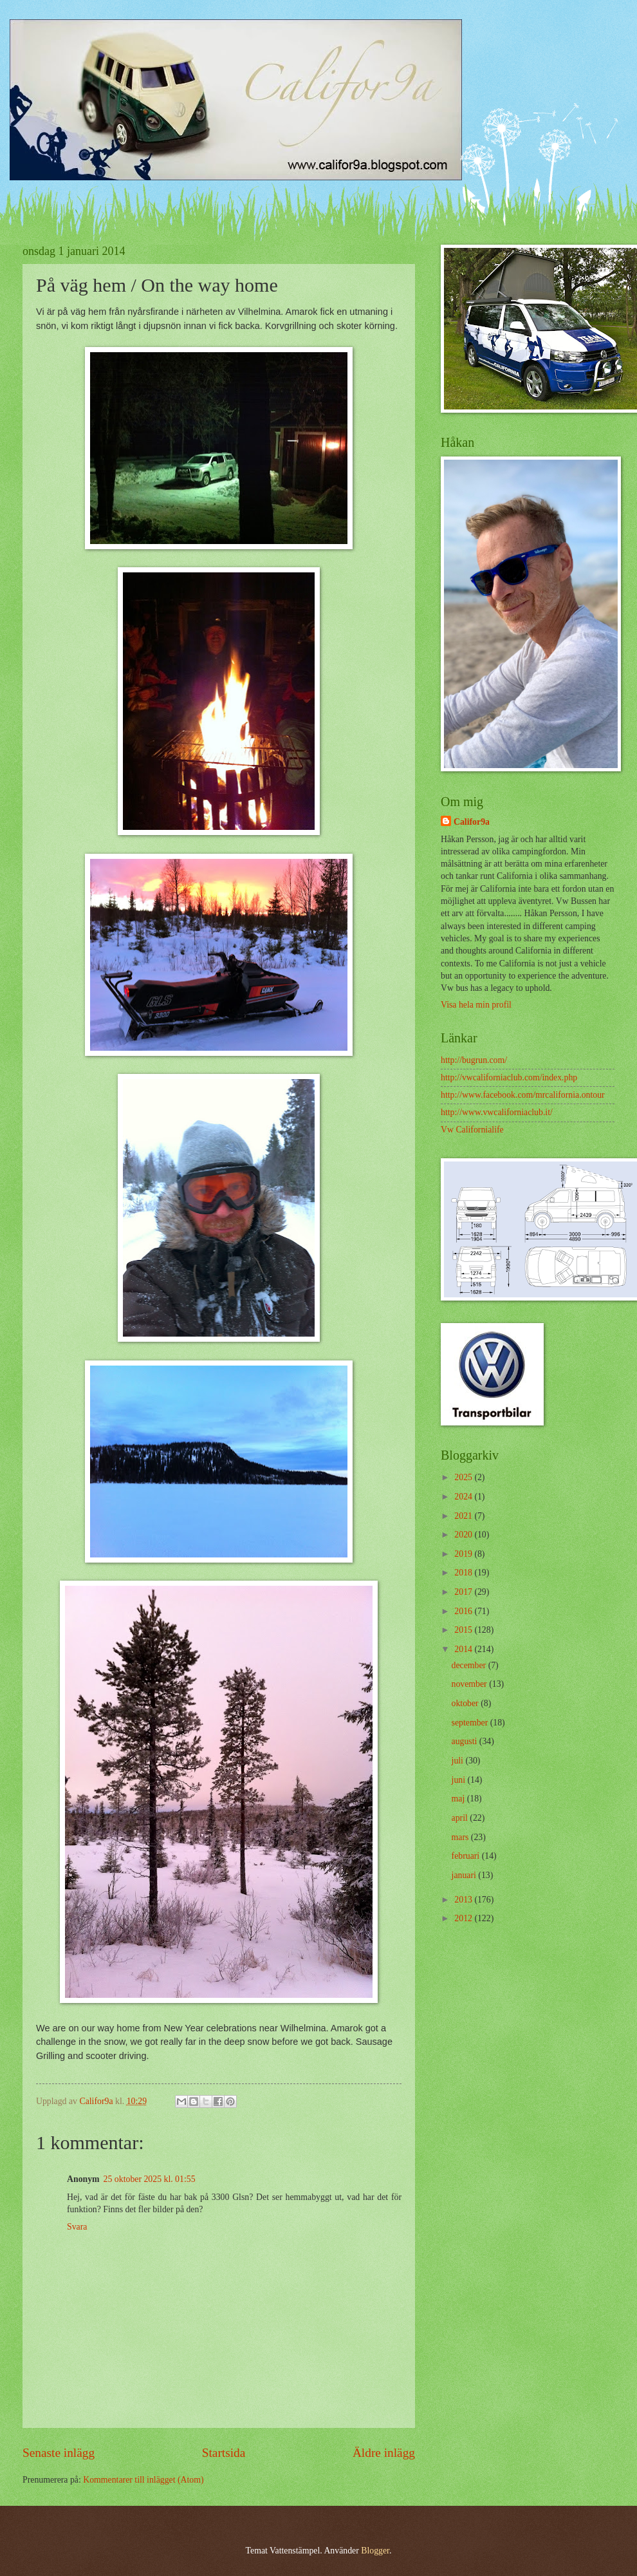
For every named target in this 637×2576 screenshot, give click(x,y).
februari (467, 1856)
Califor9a (472, 822)
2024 (464, 1496)
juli (459, 1760)
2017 (464, 1592)
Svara (77, 2227)
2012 (464, 1918)
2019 (464, 1554)
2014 (464, 1649)
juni (460, 1780)
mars (461, 1837)
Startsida (224, 2452)
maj (459, 1798)
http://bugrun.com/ (474, 1060)
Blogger (375, 2550)
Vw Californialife (472, 1129)
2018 (464, 1572)
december (470, 1665)
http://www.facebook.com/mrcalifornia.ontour (523, 1095)
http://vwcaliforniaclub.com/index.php (509, 1077)
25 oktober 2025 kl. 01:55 (150, 2179)
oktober (466, 1703)
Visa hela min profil (476, 1005)
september (471, 1722)
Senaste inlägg (59, 2452)
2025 (464, 1477)
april (461, 1818)
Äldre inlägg (384, 2452)
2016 (464, 1611)
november (471, 1684)
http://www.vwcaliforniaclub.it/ (497, 1112)
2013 (464, 1899)
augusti (465, 1741)
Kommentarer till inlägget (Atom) (143, 2480)
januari (465, 1875)
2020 (464, 1534)
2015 (464, 1630)
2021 (464, 1516)
